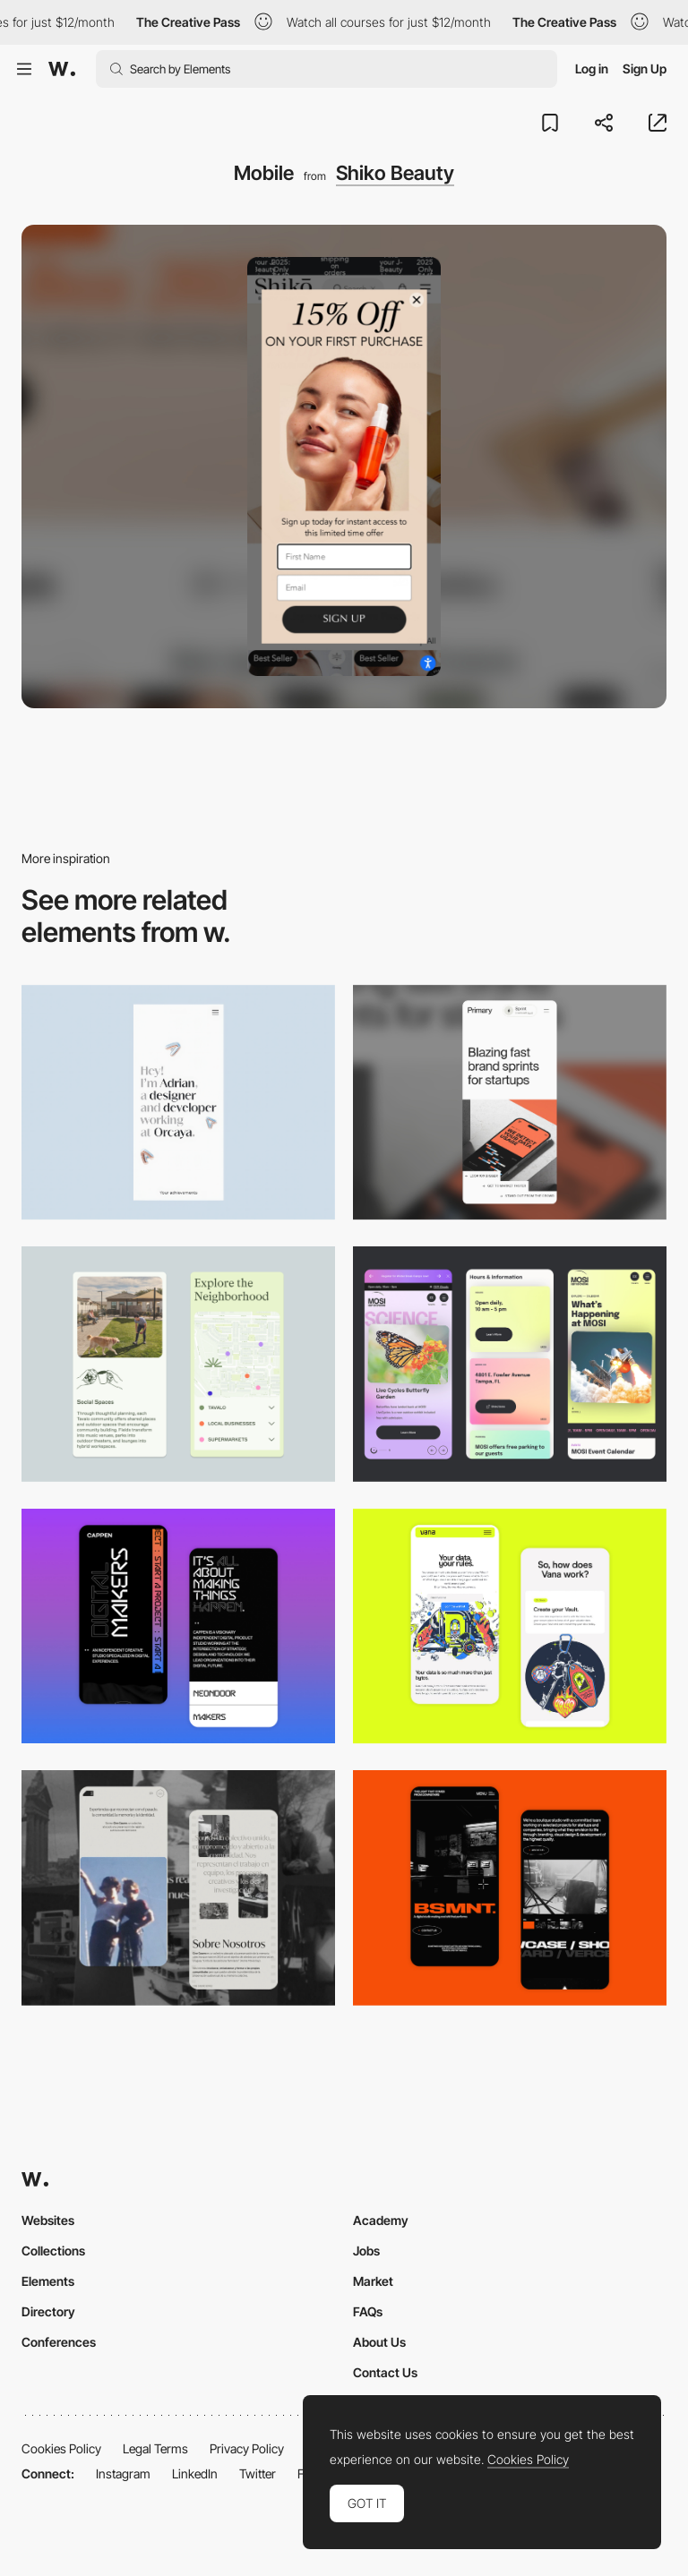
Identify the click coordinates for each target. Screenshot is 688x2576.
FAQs (368, 2311)
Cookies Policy (61, 2448)
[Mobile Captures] (509, 1626)
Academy (380, 2220)
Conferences (59, 2341)
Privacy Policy (247, 2448)
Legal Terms (155, 2448)
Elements (48, 2281)
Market (373, 2281)
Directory (48, 2311)
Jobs (366, 2250)
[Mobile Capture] (178, 1626)
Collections (53, 2250)
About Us (379, 2341)
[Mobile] (178, 1102)
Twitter (257, 2473)
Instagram (123, 2473)
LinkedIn (195, 2473)
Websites (48, 2220)
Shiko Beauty (395, 173)
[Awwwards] (61, 69)
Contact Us (385, 2372)
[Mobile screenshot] (178, 1888)
